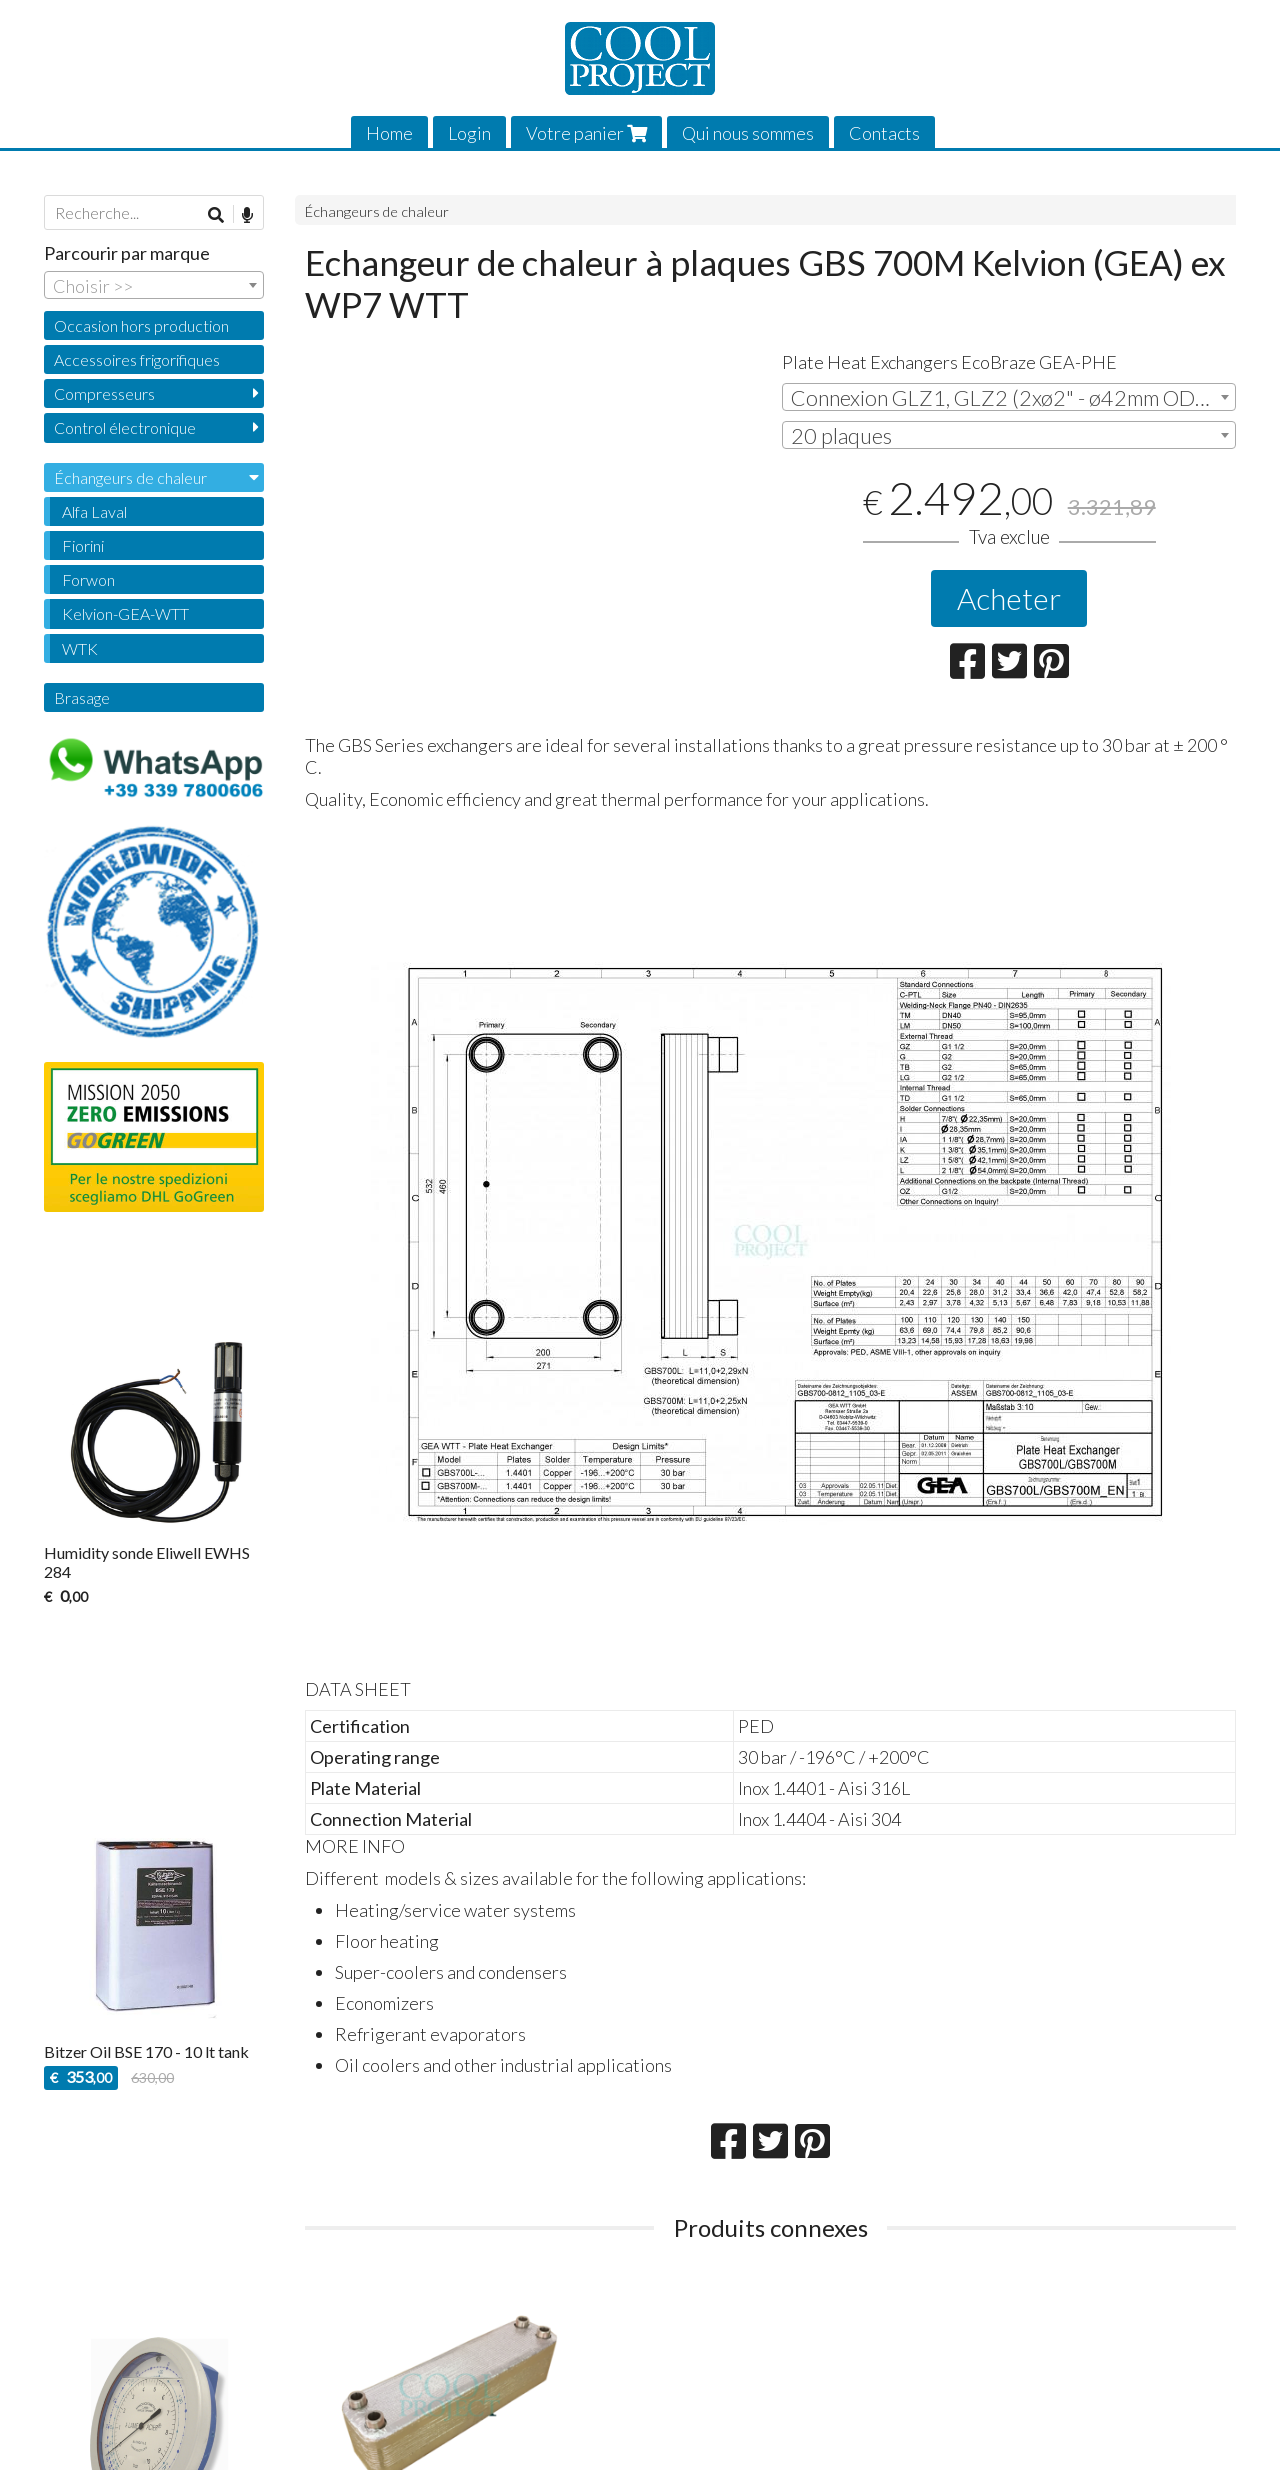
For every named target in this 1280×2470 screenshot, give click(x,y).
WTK (80, 648)
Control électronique (125, 427)
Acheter (1009, 598)
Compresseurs (104, 393)
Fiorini (83, 545)
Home (389, 133)
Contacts (884, 133)
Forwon (88, 579)
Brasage (82, 697)
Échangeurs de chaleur (377, 211)
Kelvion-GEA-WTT (125, 613)
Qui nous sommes (748, 133)
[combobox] (1008, 397)
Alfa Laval (94, 511)
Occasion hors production (141, 325)
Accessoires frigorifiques (137, 359)
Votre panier (586, 133)
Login (469, 133)
